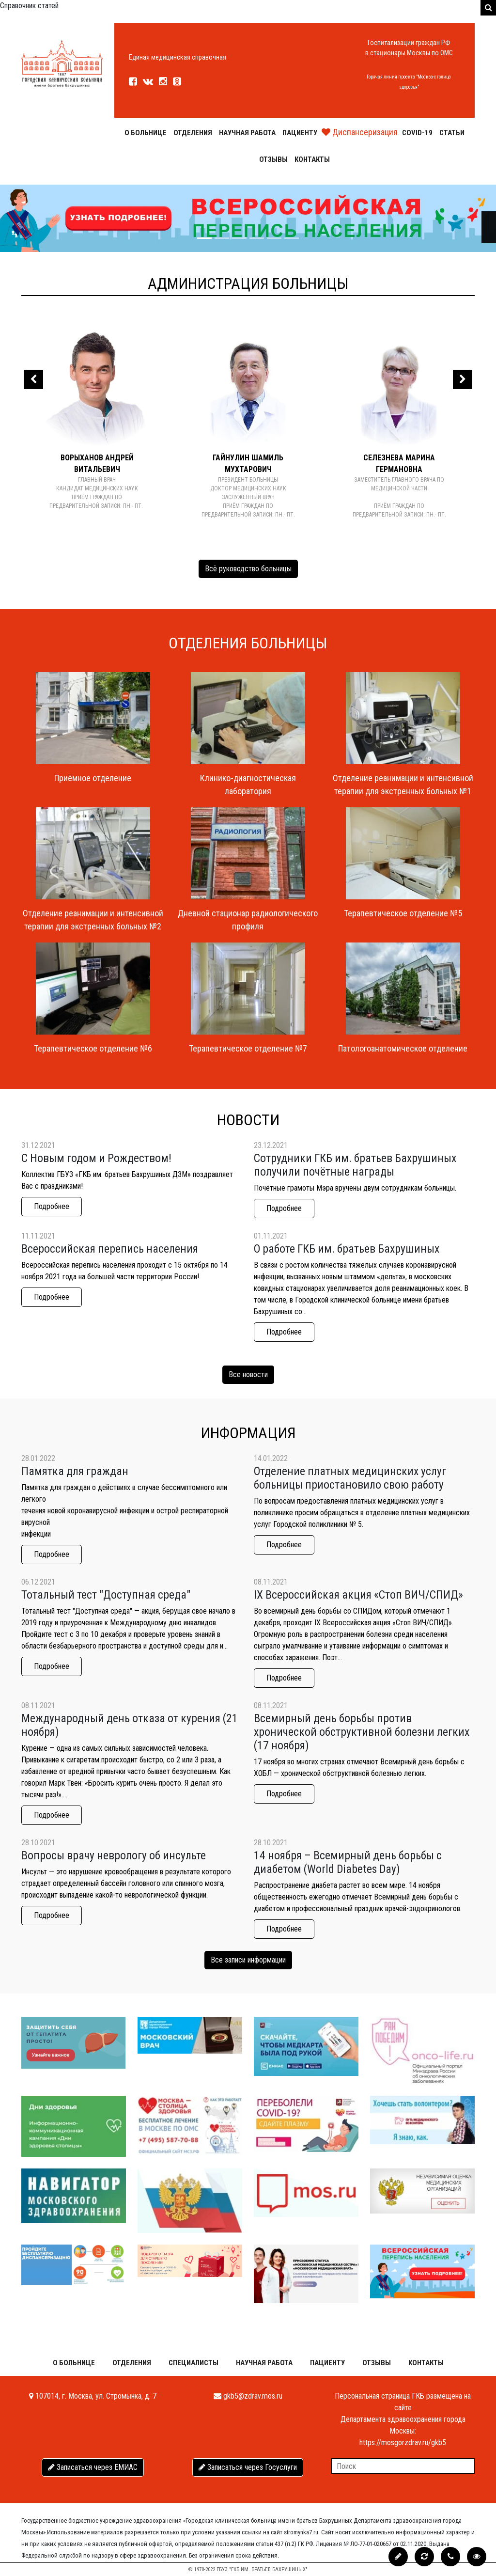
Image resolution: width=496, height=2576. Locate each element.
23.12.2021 (271, 1145)
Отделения (192, 132)
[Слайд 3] (256, 238)
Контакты (312, 159)
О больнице (145, 132)
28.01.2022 (38, 1458)
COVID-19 (417, 132)
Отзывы (273, 159)
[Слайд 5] (291, 238)
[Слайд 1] (222, 238)
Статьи (452, 132)
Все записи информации (248, 1959)
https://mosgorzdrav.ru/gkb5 (402, 2442)
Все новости (248, 1374)
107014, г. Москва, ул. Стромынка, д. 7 (92, 2396)
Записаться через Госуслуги (248, 2467)
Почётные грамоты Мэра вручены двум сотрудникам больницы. (355, 1188)
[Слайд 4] (274, 238)
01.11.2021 (271, 1236)
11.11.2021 (38, 1236)
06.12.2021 (38, 1581)
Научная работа (247, 132)
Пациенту (299, 132)
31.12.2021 (38, 1145)
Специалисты (193, 2362)
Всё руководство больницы (248, 568)
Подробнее (51, 1206)
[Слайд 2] (239, 238)
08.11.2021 (271, 1581)
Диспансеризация (360, 132)
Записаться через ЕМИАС (93, 2467)
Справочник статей (29, 5)
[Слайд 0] (204, 238)
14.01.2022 (271, 1458)
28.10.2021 (38, 1842)
